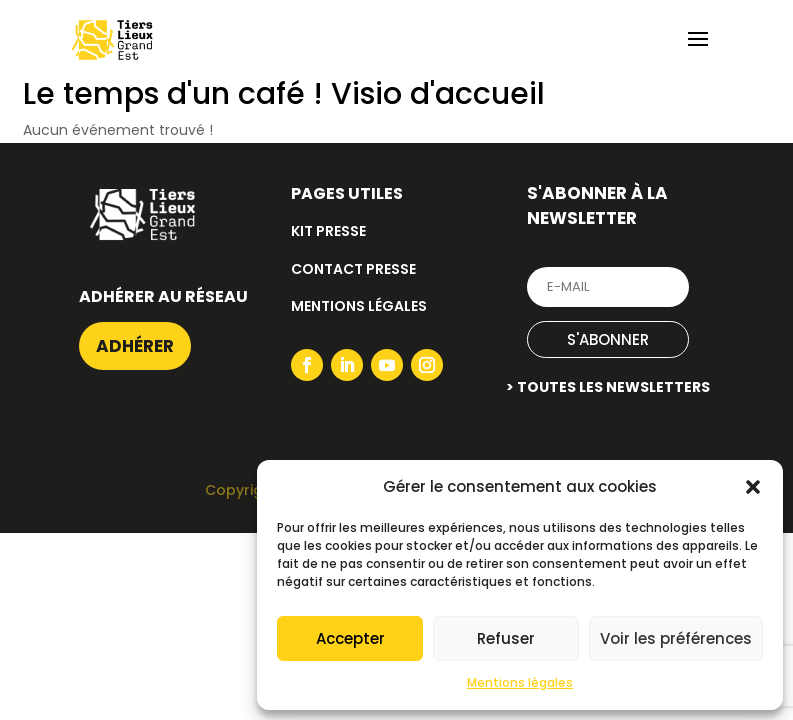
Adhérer (135, 346)
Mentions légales (520, 682)
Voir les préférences (676, 638)
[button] (753, 487)
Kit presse (328, 231)
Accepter (350, 638)
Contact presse (353, 269)
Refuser (506, 638)
